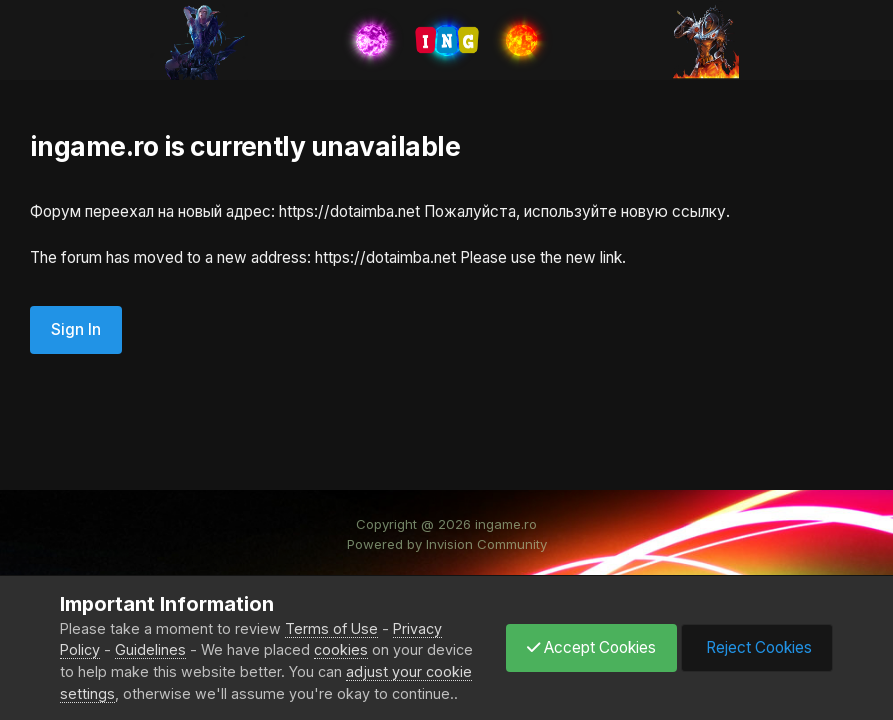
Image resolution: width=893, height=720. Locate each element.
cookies (341, 649)
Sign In (76, 329)
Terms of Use (331, 628)
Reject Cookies (757, 647)
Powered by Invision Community (447, 544)
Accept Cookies (591, 647)
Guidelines (150, 649)
